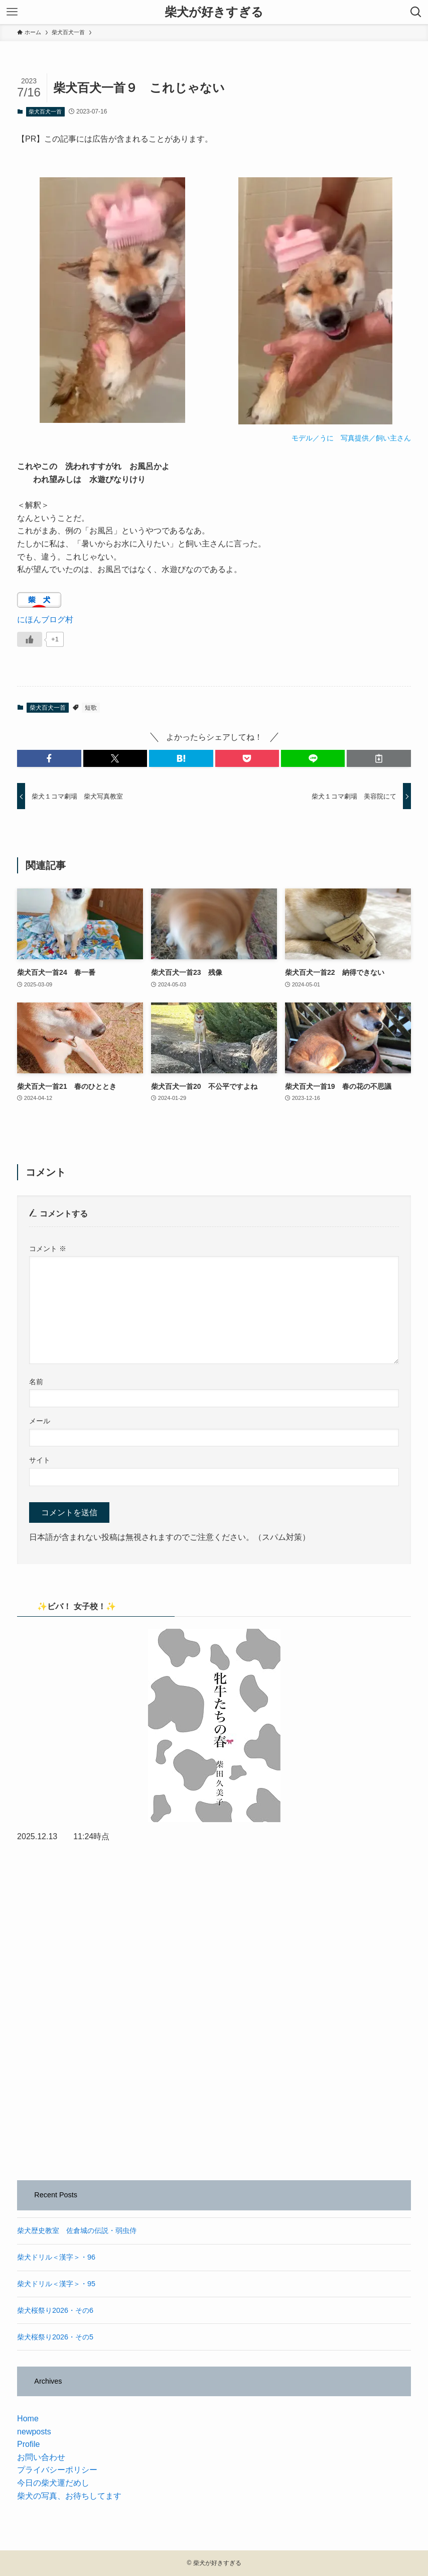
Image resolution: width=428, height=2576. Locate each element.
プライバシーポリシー (57, 2470)
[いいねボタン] (29, 639)
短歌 (91, 707)
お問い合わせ (41, 2457)
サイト (39, 1460)
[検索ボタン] (416, 12)
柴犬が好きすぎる (214, 12)
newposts (34, 2431)
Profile (28, 2444)
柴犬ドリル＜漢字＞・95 (56, 2284)
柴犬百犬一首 (45, 111)
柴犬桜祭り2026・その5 (55, 2337)
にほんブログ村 (45, 619)
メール (39, 1421)
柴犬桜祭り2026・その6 (55, 2310)
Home (28, 2418)
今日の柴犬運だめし (53, 2483)
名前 (36, 1382)
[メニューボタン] (12, 12)
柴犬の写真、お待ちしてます (69, 2496)
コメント (47, 1249)
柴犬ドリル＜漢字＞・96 (56, 2257)
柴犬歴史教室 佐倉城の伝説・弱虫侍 (76, 2230)
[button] (49, 758)
